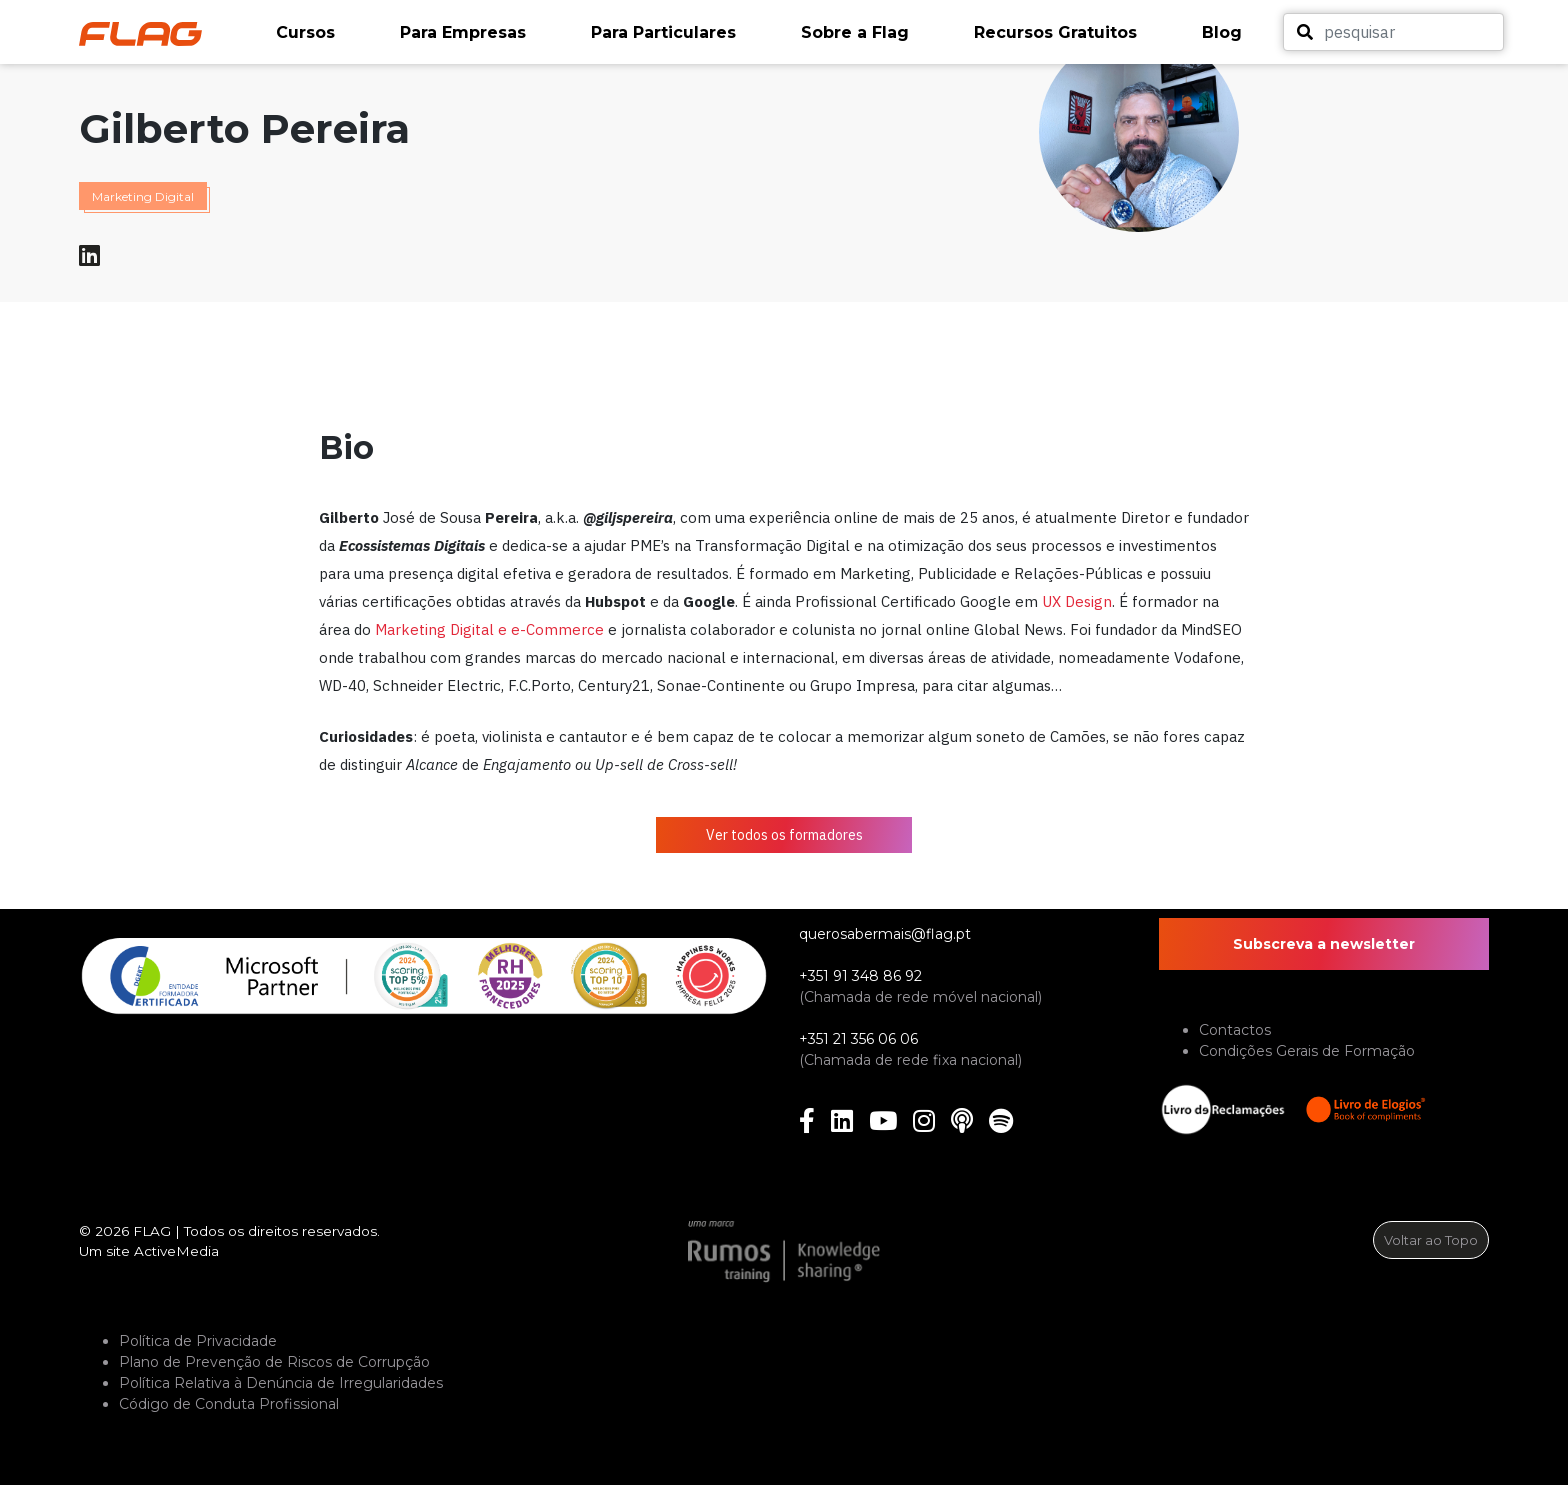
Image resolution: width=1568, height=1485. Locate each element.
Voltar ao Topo (1431, 1240)
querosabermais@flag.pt (885, 934)
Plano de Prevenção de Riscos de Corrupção (274, 1362)
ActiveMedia (176, 1251)
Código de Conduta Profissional (229, 1404)
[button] (328, 33)
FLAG (152, 1231)
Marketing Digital (143, 196)
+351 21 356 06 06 (858, 1039)
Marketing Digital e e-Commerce (489, 629)
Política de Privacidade (198, 1341)
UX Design (1077, 601)
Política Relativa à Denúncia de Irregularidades (281, 1383)
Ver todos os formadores (784, 835)
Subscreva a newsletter (1324, 944)
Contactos (1235, 1030)
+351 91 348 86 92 (860, 976)
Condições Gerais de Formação (1307, 1051)
